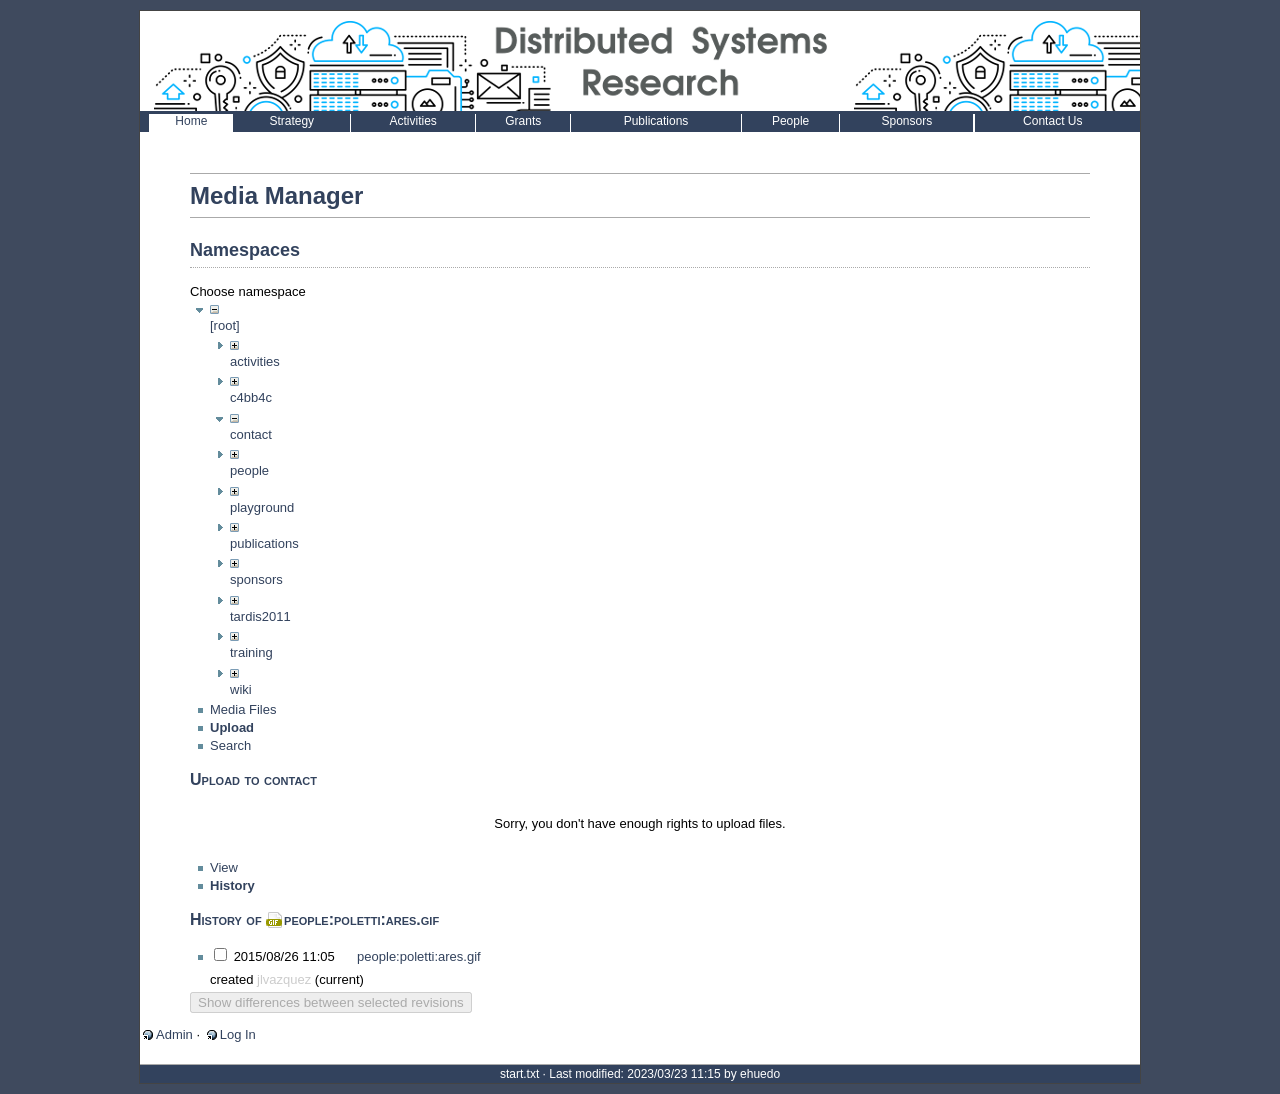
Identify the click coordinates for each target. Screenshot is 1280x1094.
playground (262, 507)
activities (255, 361)
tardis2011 (260, 616)
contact (251, 434)
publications (264, 543)
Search (230, 765)
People (790, 121)
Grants (523, 121)
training (251, 652)
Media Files (243, 729)
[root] (225, 325)
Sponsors (906, 121)
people (249, 470)
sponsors (256, 579)
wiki (241, 689)
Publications (656, 121)
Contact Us (1052, 121)
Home (191, 121)
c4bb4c (251, 397)
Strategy (291, 121)
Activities (412, 121)
